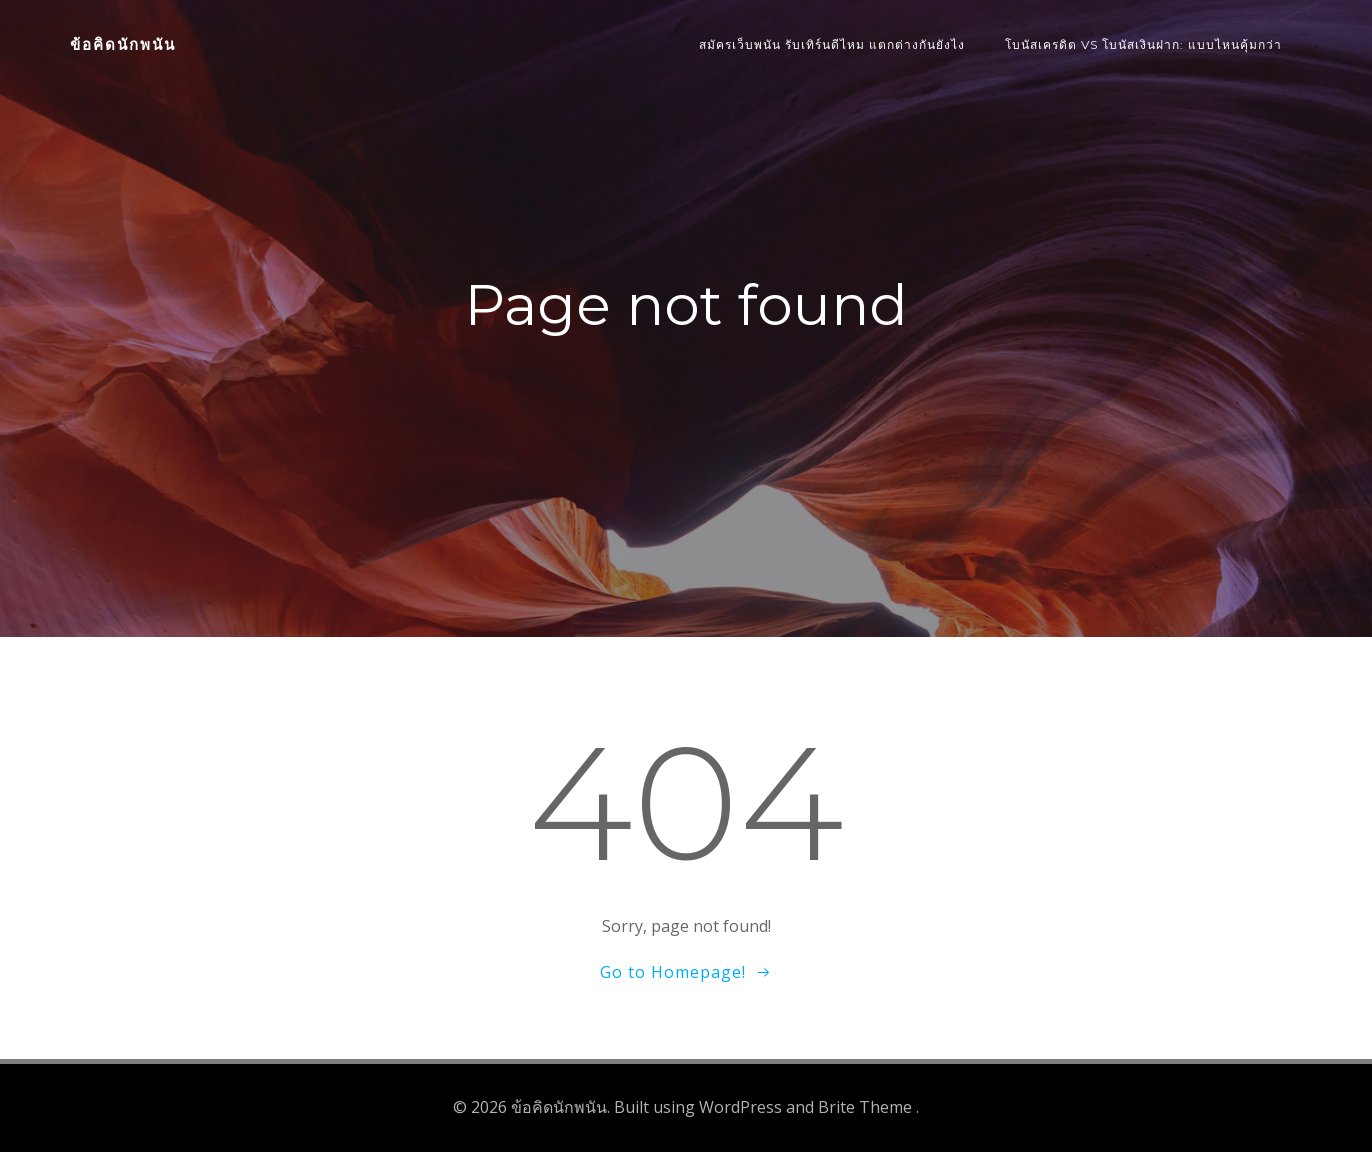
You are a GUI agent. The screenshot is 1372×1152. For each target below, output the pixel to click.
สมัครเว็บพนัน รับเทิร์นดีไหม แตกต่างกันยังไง (832, 44)
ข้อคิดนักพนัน (123, 44)
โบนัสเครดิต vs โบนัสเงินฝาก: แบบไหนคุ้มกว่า (1143, 44)
